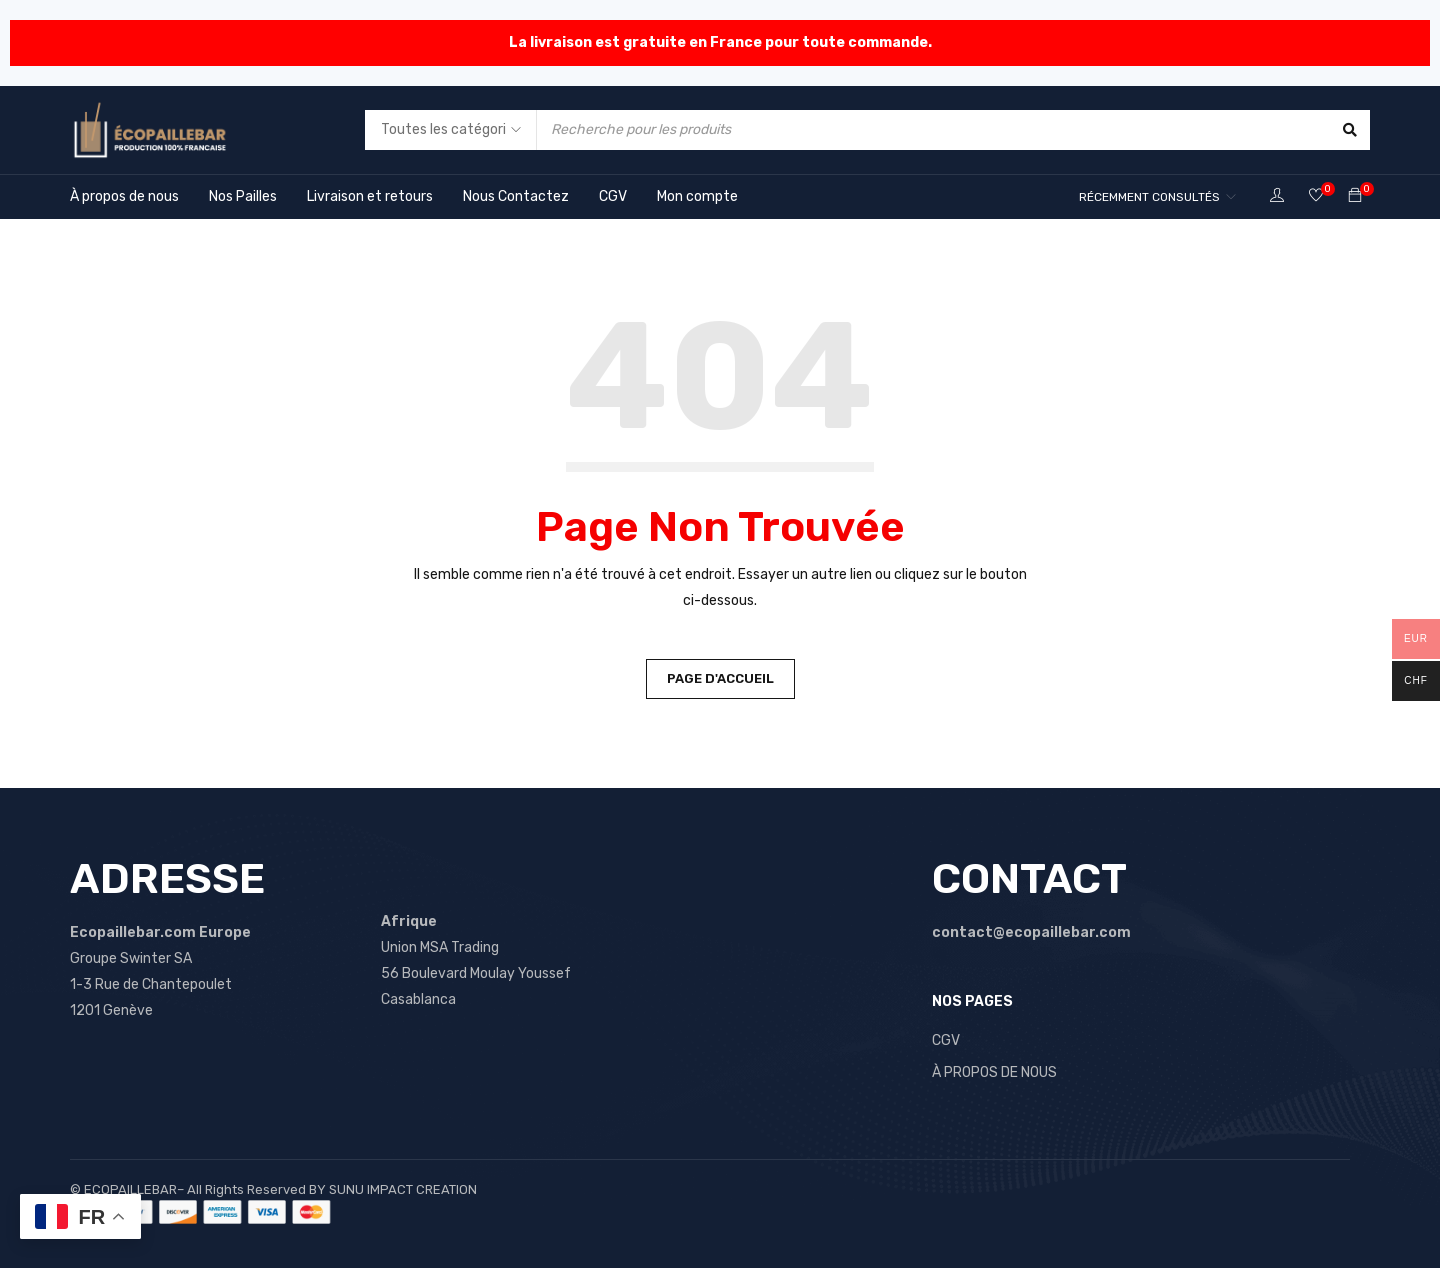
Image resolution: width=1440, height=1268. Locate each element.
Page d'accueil (720, 678)
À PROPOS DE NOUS (994, 1072)
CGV (946, 1040)
